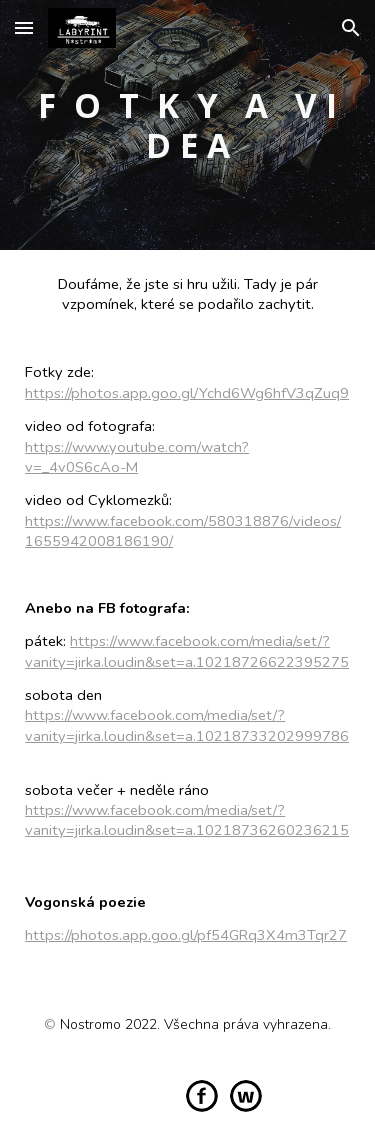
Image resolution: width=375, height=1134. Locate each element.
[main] (187, 125)
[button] (24, 27)
